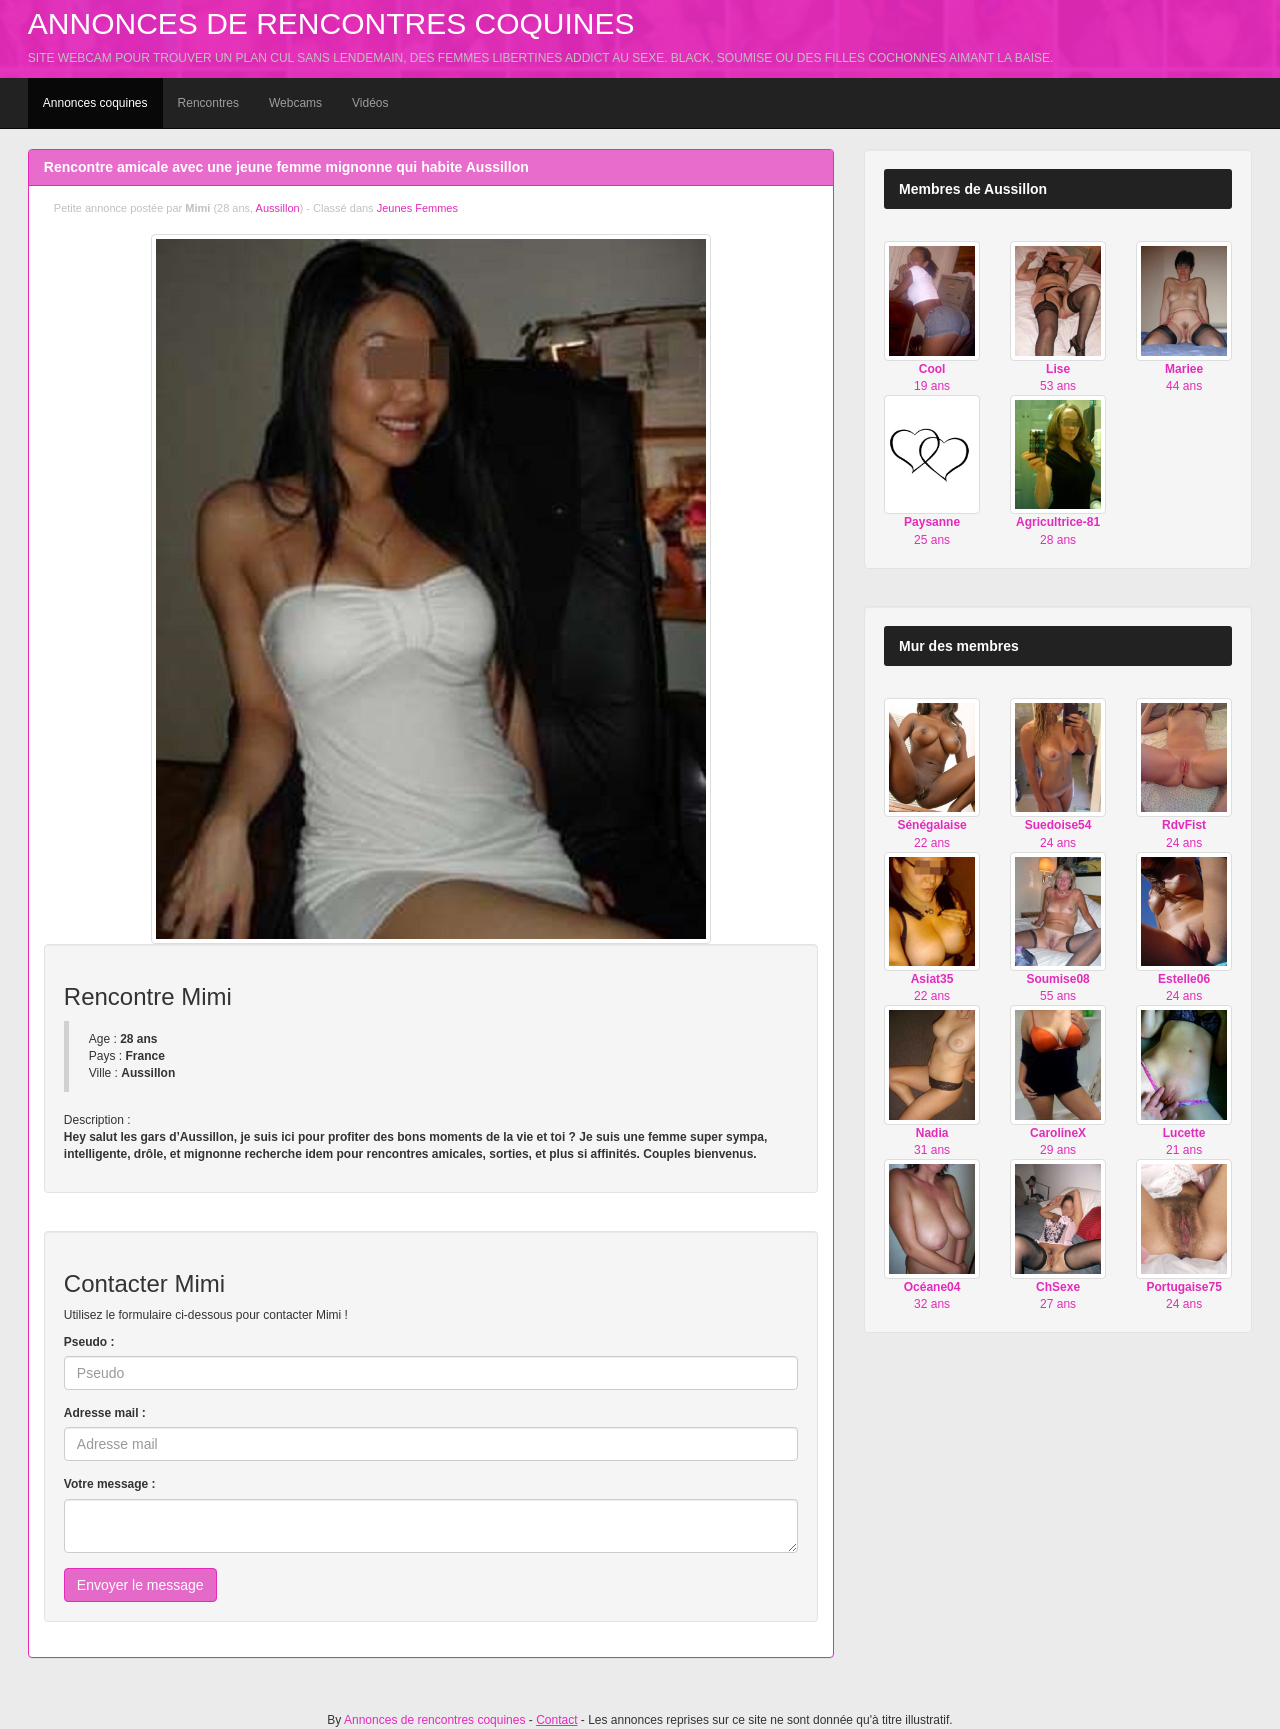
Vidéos (370, 103)
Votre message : (110, 1484)
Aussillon (278, 208)
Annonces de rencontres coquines (331, 23)
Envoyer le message (140, 1585)
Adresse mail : (105, 1413)
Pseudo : (89, 1342)
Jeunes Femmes (417, 208)
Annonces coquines (95, 103)
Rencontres (208, 103)
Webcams (295, 103)
